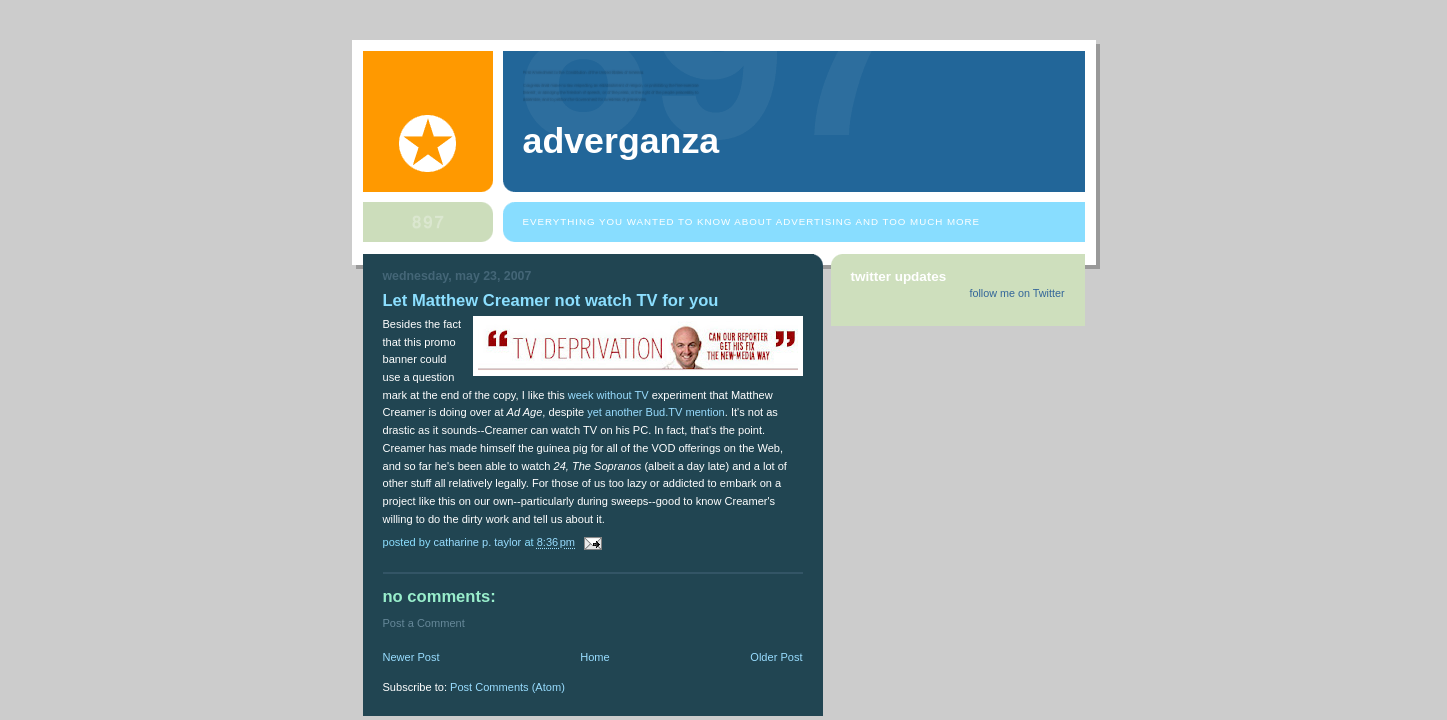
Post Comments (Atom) (507, 687)
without (614, 395)
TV (642, 395)
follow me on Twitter (1016, 293)
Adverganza (621, 141)
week (581, 395)
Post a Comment (424, 623)
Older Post (776, 657)
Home (594, 657)
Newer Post (411, 657)
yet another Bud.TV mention (656, 412)
